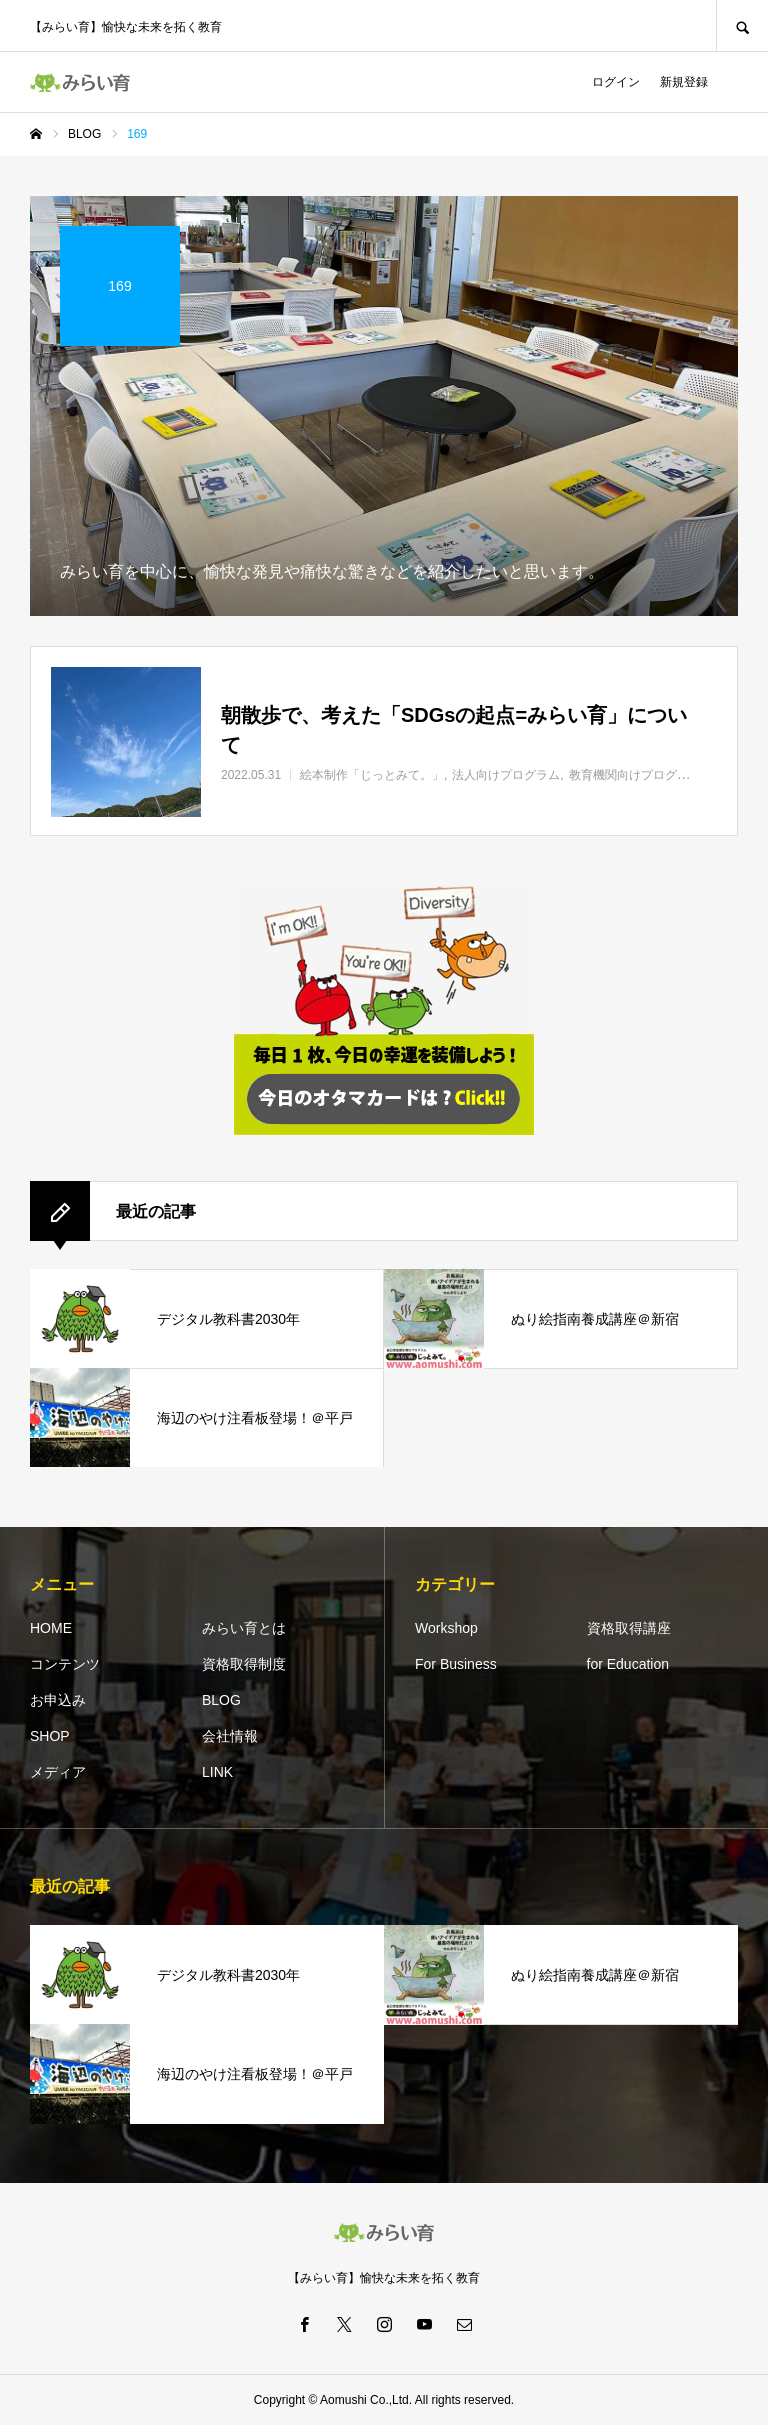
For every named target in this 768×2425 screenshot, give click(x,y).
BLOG (221, 1700)
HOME (51, 1628)
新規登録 (684, 82)
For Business (456, 1664)
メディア (58, 1772)
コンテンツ (65, 1664)
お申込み (58, 1700)
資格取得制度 (244, 1664)
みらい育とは (244, 1628)
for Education (628, 1664)
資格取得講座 (629, 1628)
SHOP (50, 1736)
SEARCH (742, 25)
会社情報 (230, 1736)
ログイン (616, 82)
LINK (217, 1772)
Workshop (446, 1628)
